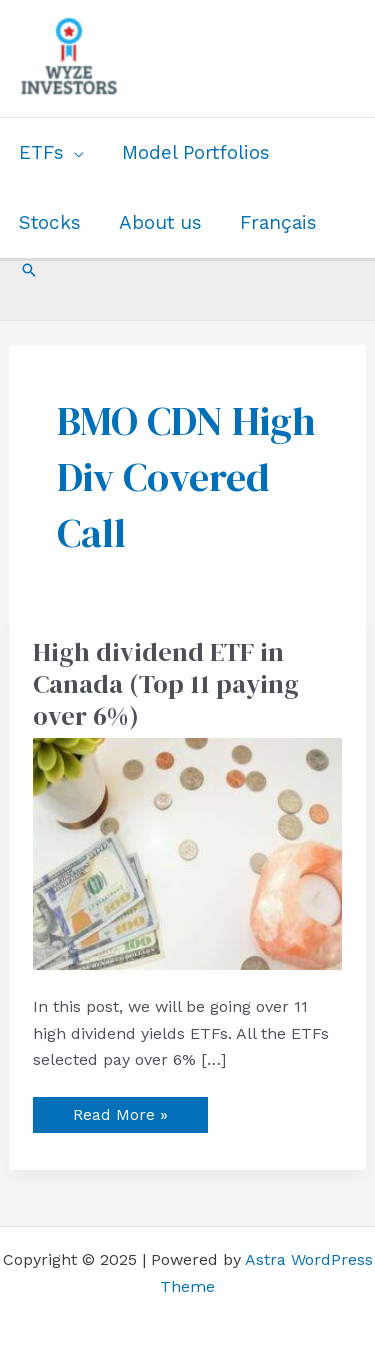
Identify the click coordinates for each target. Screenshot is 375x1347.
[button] (29, 270)
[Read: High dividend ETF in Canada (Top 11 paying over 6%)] (188, 852)
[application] (74, 153)
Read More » (120, 1110)
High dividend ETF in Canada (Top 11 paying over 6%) (166, 684)
